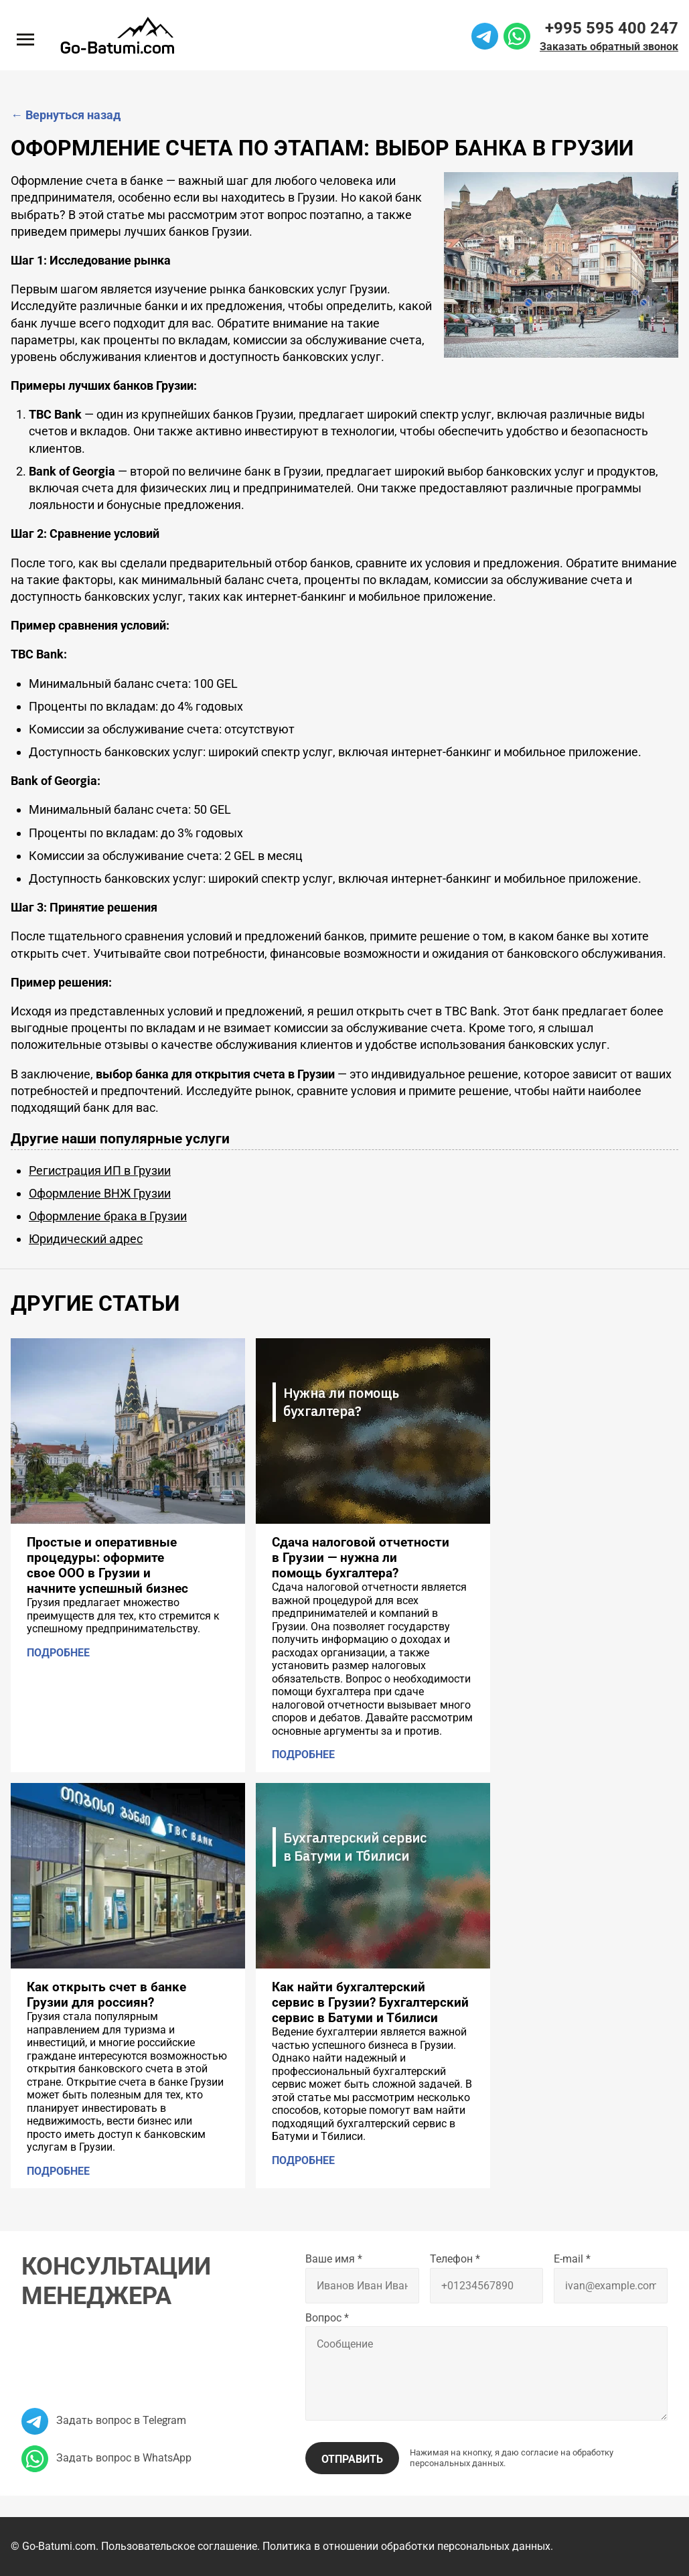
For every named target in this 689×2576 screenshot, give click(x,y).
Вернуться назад (66, 115)
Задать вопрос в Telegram (103, 2420)
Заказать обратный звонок (609, 46)
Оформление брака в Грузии (108, 1216)
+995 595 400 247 (611, 28)
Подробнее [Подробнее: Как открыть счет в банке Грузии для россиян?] (58, 2171)
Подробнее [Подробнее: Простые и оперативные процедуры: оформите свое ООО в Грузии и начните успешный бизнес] (58, 1652)
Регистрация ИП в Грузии (100, 1170)
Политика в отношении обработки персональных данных (406, 2546)
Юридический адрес (86, 1239)
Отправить (352, 2459)
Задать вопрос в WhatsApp (106, 2457)
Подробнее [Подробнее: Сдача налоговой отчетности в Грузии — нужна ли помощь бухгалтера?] (303, 1755)
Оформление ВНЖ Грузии (100, 1193)
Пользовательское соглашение (179, 2546)
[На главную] (117, 35)
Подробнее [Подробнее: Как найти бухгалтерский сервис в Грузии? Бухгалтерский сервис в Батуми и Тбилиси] (303, 2160)
